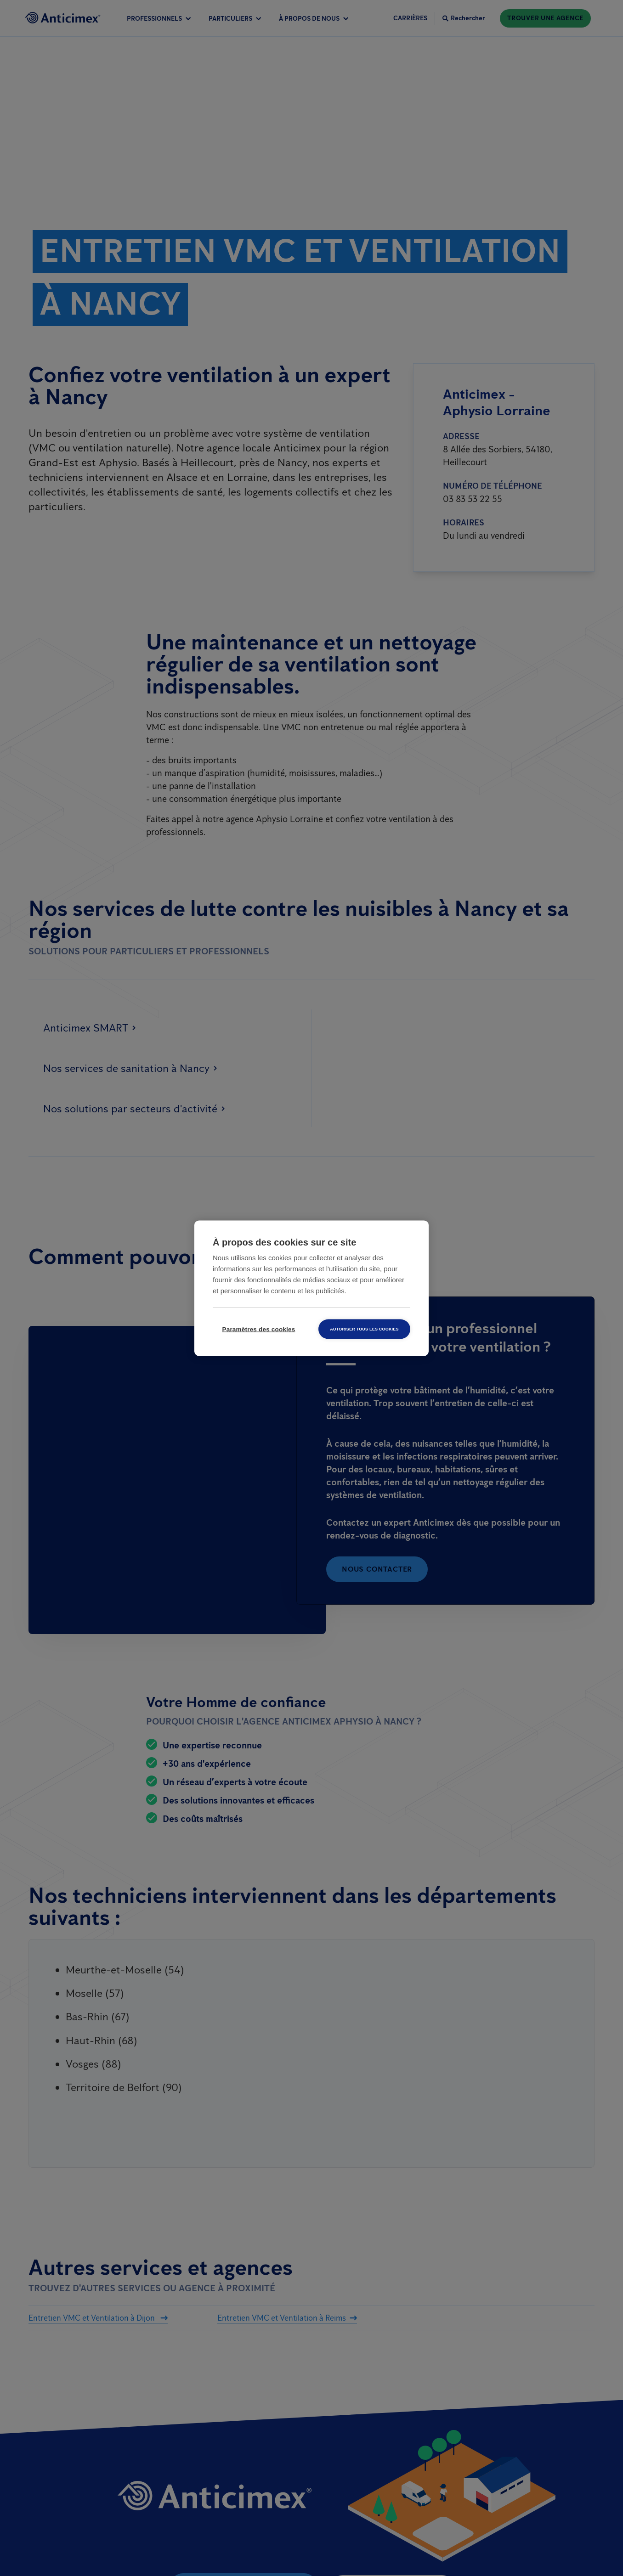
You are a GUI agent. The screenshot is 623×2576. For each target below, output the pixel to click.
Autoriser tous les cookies (364, 1328)
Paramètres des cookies (258, 1328)
